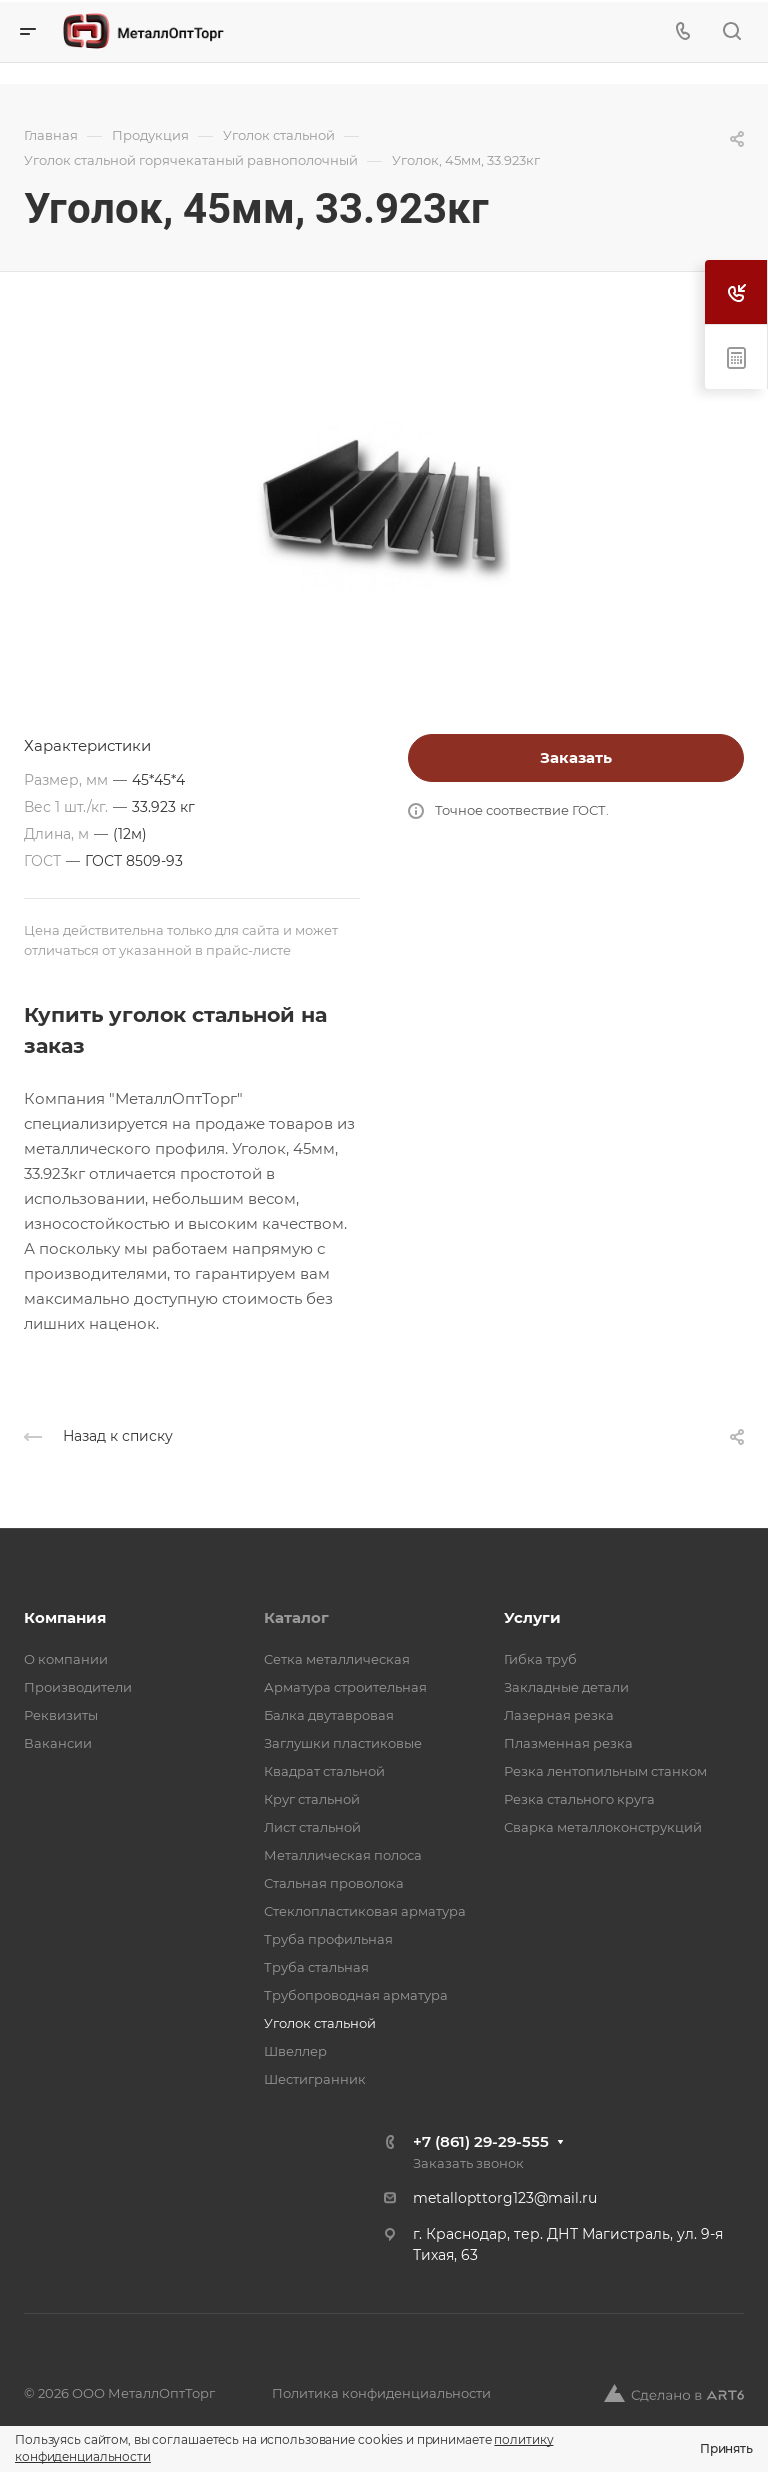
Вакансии (58, 1743)
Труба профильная (328, 1939)
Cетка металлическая (337, 1659)
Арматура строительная (345, 1687)
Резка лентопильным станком (605, 1771)
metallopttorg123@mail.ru (505, 2198)
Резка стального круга (579, 1799)
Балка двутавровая (329, 1715)
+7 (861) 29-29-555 (481, 2141)
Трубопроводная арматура (356, 1995)
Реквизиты (61, 1715)
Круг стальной (312, 1799)
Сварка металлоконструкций (603, 1827)
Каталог (296, 1617)
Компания (65, 1617)
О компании (66, 1659)
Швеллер (295, 2051)
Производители (78, 1687)
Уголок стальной (320, 2023)
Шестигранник (315, 2079)
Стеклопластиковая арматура (365, 1911)
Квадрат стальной (324, 1771)
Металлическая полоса (343, 1855)
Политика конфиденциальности (381, 2393)
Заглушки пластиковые (343, 1743)
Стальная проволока (334, 1883)
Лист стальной (312, 1827)
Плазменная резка (568, 1743)
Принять (726, 2448)
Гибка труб (540, 1659)
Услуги (532, 1617)
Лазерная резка (559, 1715)
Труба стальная (316, 1967)
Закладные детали (566, 1687)
